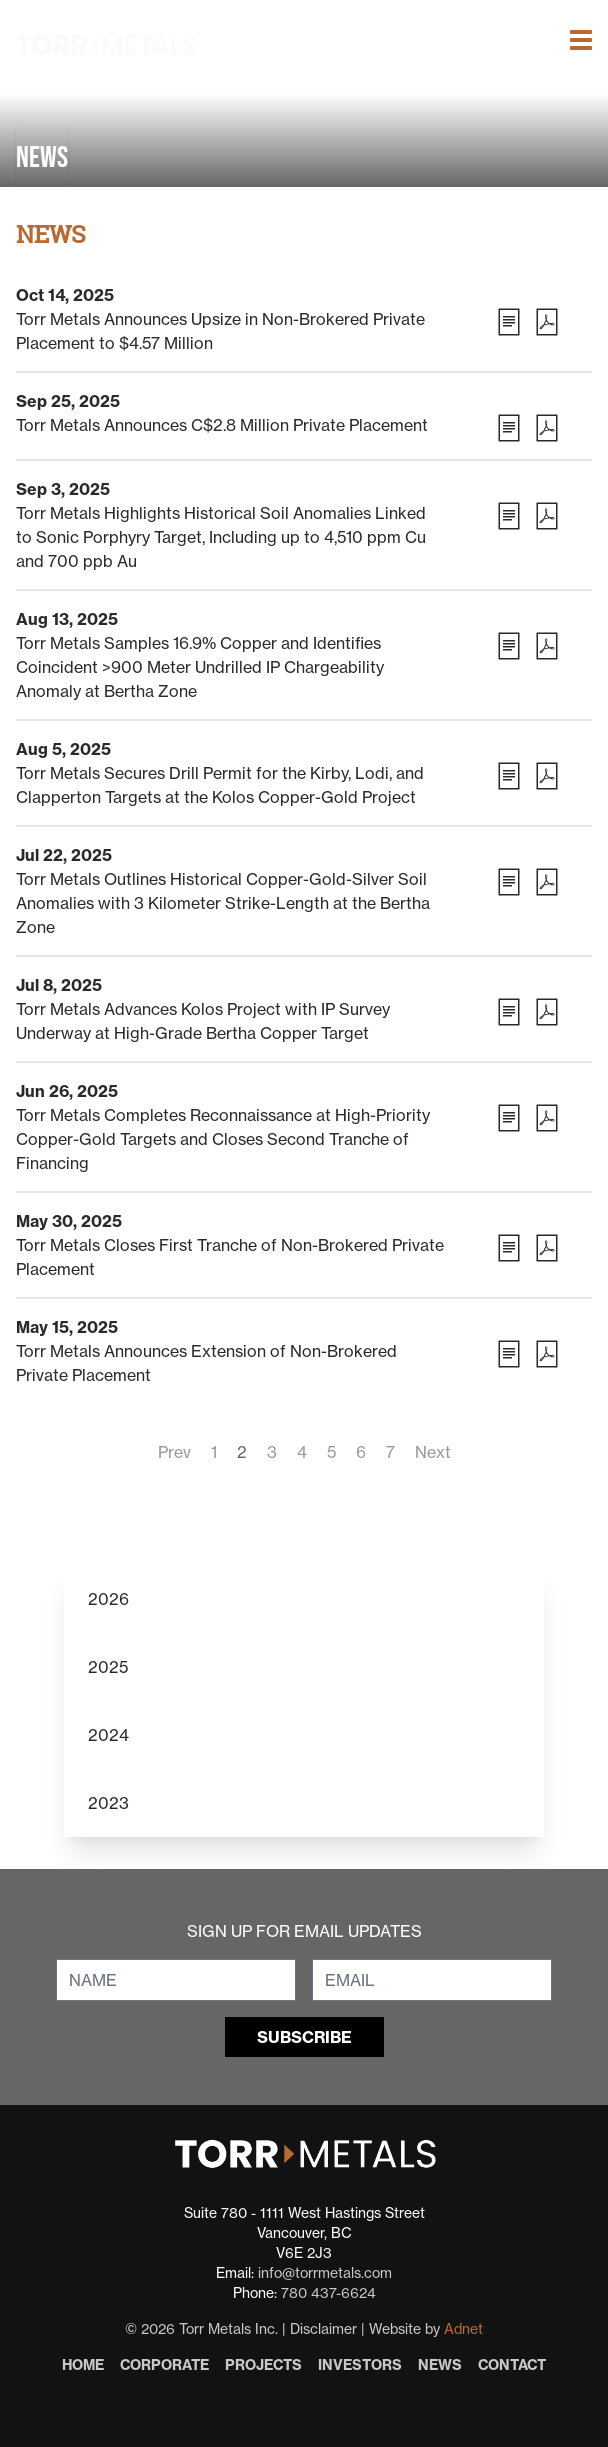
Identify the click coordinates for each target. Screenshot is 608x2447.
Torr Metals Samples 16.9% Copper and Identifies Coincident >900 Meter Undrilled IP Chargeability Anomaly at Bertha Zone (200, 667)
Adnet (463, 2329)
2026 (108, 1599)
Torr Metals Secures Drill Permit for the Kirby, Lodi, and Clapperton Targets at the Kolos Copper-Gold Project (220, 785)
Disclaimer (323, 2329)
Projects (263, 2365)
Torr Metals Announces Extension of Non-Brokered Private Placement (206, 1363)
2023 (108, 1803)
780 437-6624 (328, 2293)
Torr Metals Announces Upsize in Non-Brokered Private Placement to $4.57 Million (220, 331)
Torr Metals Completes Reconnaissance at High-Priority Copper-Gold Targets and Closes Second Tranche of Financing (223, 1139)
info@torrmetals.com (325, 2273)
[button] (581, 15)
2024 (108, 1735)
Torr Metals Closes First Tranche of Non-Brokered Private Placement (230, 1257)
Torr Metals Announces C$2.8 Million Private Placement (222, 425)
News (440, 2365)
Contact (512, 2365)
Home (83, 2365)
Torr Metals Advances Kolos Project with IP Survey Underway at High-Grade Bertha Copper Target (203, 1021)
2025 (108, 1667)
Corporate (164, 2365)
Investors (360, 2365)
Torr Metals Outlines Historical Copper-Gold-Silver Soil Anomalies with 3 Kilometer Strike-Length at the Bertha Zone (223, 903)
